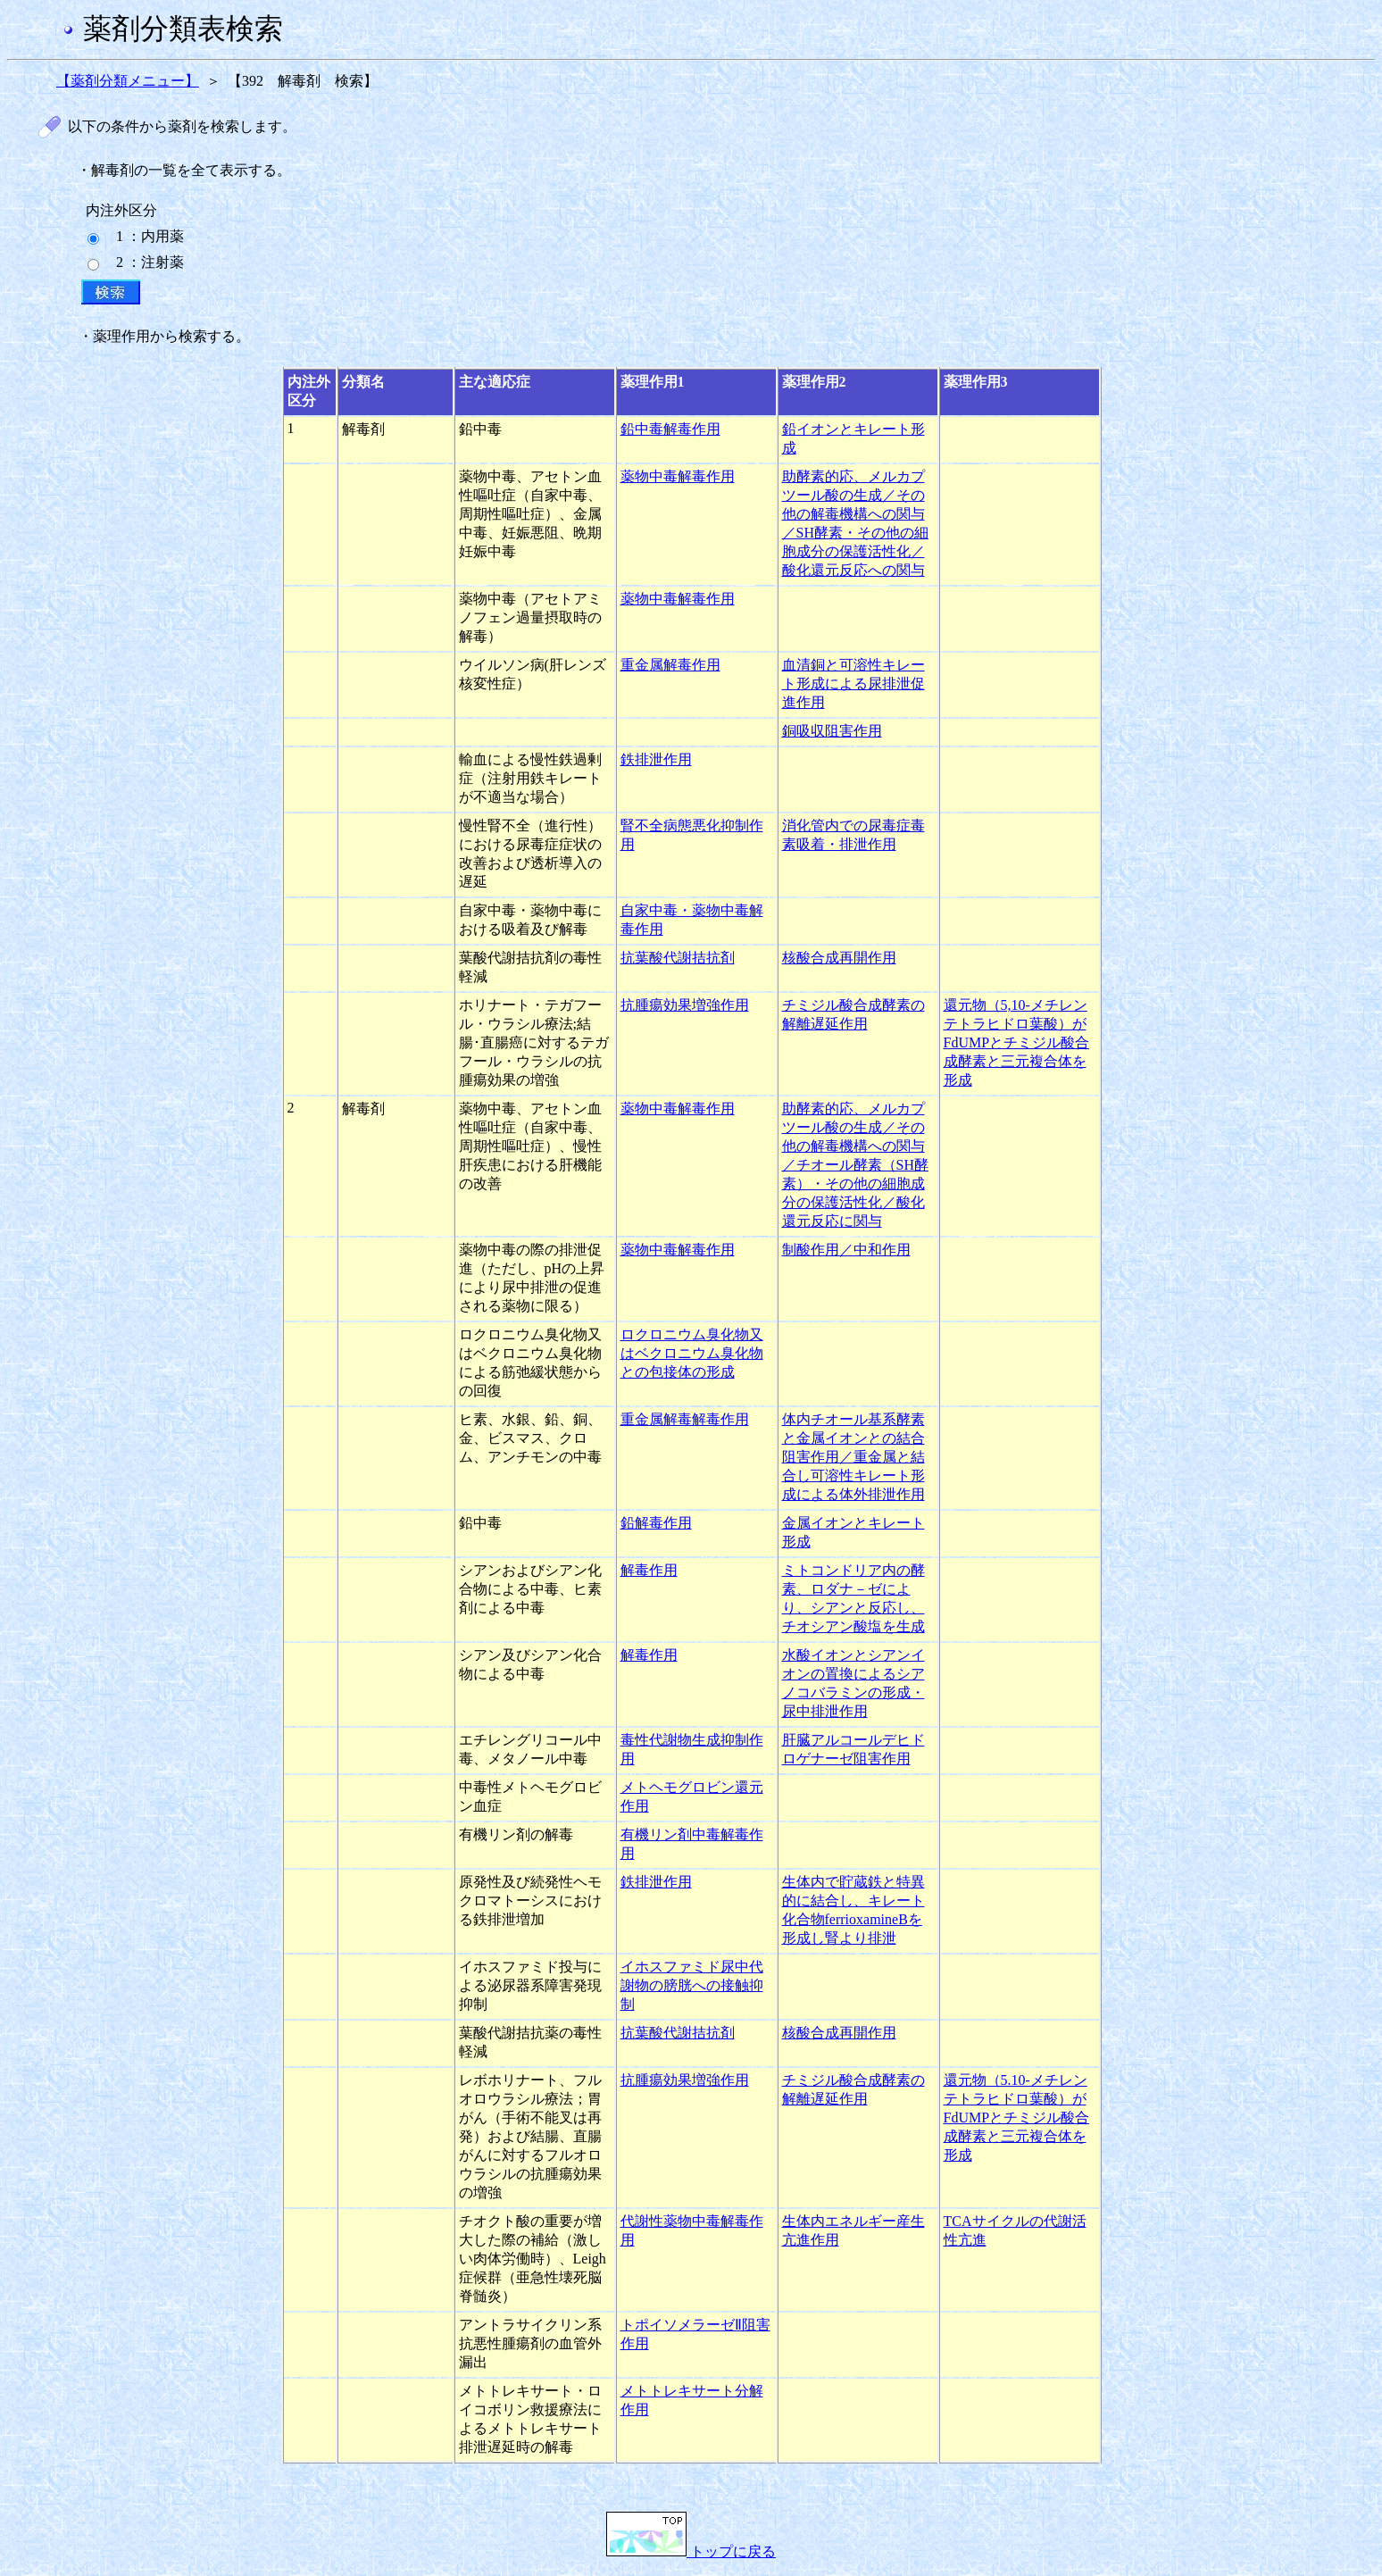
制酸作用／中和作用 (846, 1249)
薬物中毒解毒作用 (677, 476)
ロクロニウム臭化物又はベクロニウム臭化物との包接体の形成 (691, 1353)
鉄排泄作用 (656, 759)
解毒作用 (649, 1570)
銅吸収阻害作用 (832, 730)
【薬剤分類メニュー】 (127, 80)
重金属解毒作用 (670, 664)
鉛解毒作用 (656, 1522)
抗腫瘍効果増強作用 (684, 1005)
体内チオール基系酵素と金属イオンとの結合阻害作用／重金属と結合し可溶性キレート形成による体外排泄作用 (853, 1457)
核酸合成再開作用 (839, 957)
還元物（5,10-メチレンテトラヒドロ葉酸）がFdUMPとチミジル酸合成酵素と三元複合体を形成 (1017, 1042)
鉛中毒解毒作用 (670, 429)
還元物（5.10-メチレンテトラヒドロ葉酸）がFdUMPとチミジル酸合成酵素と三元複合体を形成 (1017, 2117)
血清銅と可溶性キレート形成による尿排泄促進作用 (853, 683)
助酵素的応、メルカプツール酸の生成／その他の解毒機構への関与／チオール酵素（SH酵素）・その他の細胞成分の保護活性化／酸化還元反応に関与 (855, 1165)
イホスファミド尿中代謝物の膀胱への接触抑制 (691, 1985)
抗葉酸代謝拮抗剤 (677, 957)
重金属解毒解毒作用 (684, 1419)
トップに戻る (691, 2551)
